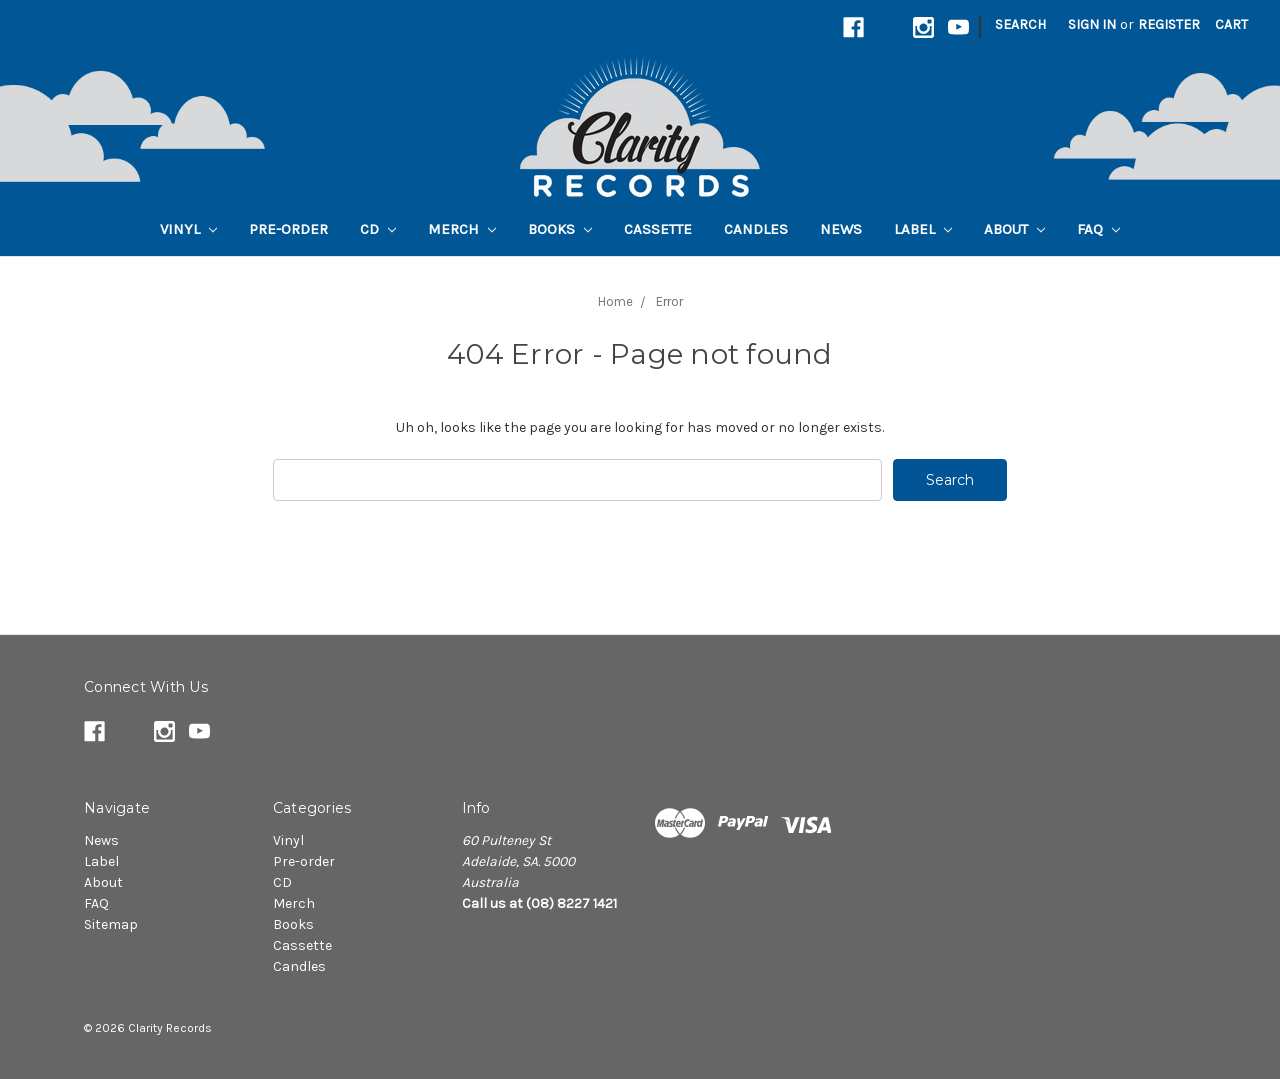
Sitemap (111, 924)
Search (1020, 24)
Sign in (1092, 24)
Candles (756, 229)
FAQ (1098, 229)
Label (923, 229)
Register (1169, 24)
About (1014, 229)
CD (378, 229)
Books (560, 229)
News (841, 229)
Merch (462, 229)
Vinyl (188, 229)
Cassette (658, 229)
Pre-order (288, 229)
